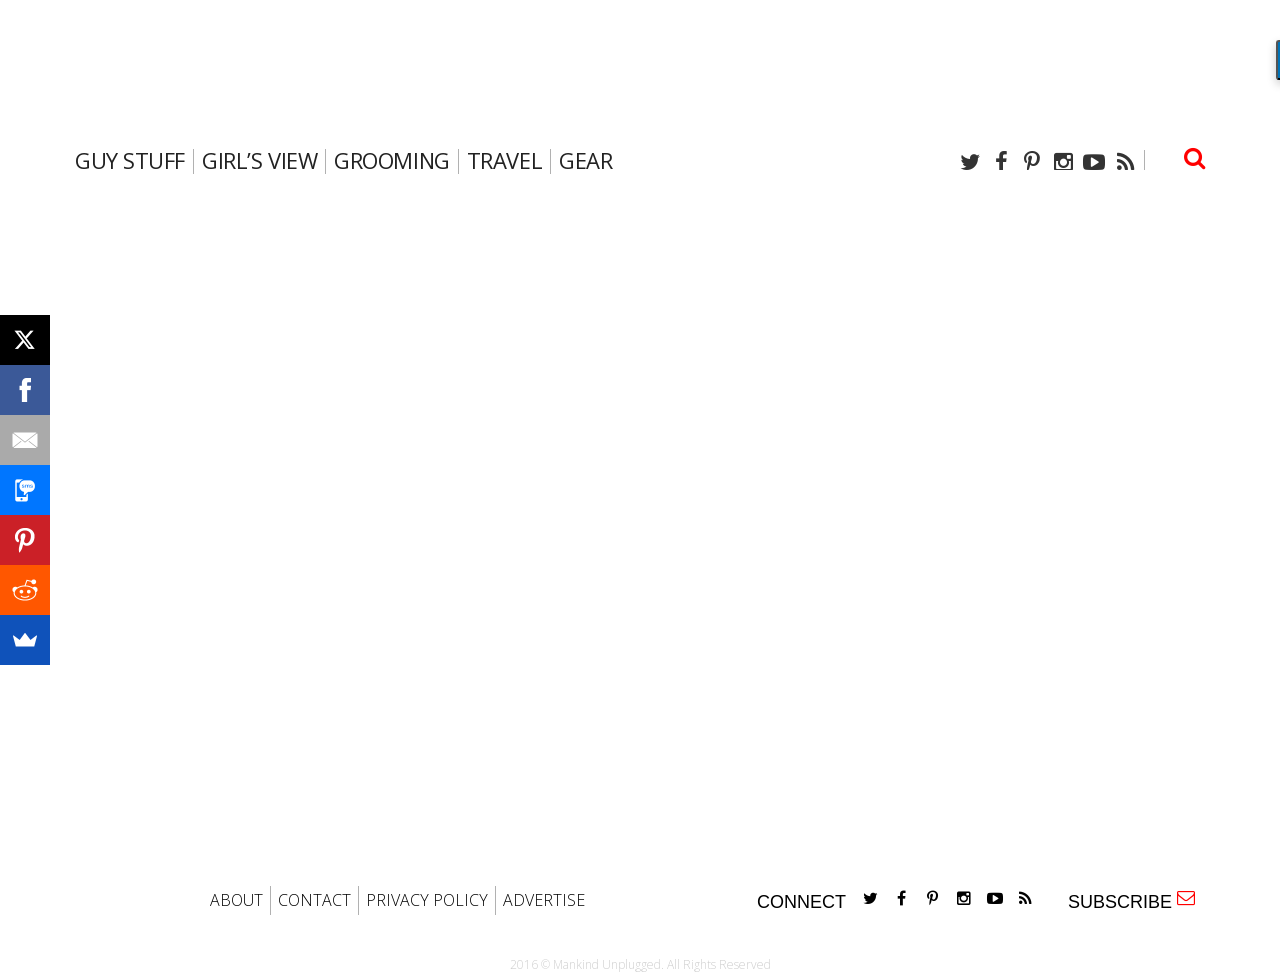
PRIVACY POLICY (427, 900)
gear (585, 160)
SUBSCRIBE (1131, 900)
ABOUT (236, 900)
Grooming (391, 160)
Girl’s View (259, 160)
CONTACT (314, 900)
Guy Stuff (130, 160)
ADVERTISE (544, 900)
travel (504, 160)
